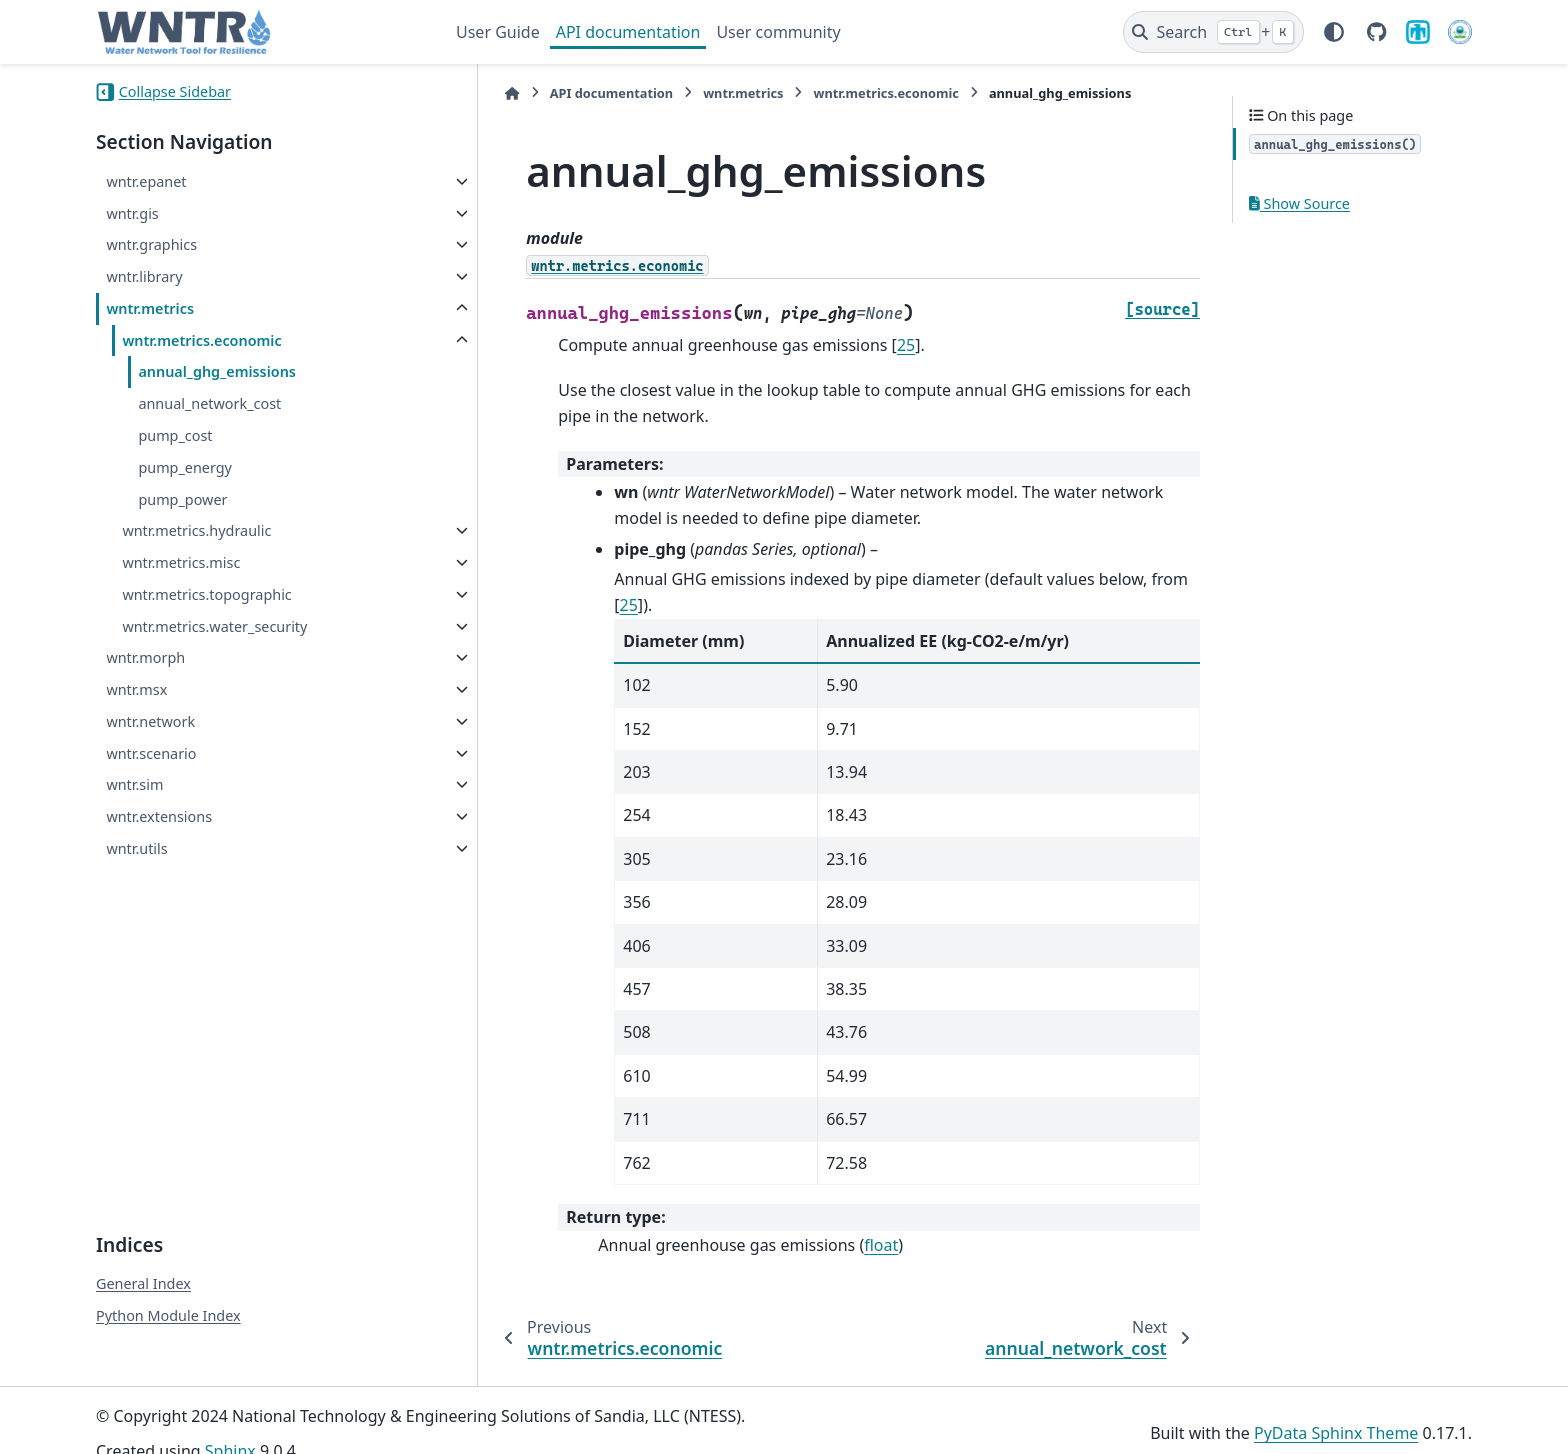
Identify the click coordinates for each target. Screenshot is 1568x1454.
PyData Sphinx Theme (1336, 1407)
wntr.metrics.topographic (206, 594)
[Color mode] (1334, 32)
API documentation (628, 32)
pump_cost (175, 435)
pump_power (182, 499)
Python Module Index (168, 1289)
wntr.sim (134, 784)
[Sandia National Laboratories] (1418, 32)
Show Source (1299, 203)
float (835, 1219)
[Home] (466, 93)
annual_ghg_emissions (217, 371)
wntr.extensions (159, 816)
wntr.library (144, 276)
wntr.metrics (150, 308)
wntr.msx (136, 689)
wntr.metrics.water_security (214, 626)
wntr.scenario (151, 753)
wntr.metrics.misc (181, 562)
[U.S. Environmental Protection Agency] (1460, 32)
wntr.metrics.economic (201, 340)
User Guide (498, 32)
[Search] (1213, 32)
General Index (143, 1257)
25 (860, 345)
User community (778, 32)
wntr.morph (145, 657)
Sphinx (230, 1425)
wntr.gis (132, 213)
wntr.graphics (151, 244)
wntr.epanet (146, 181)
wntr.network (150, 721)
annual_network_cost (209, 403)
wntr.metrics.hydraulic (196, 530)
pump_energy (185, 467)
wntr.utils (136, 848)
